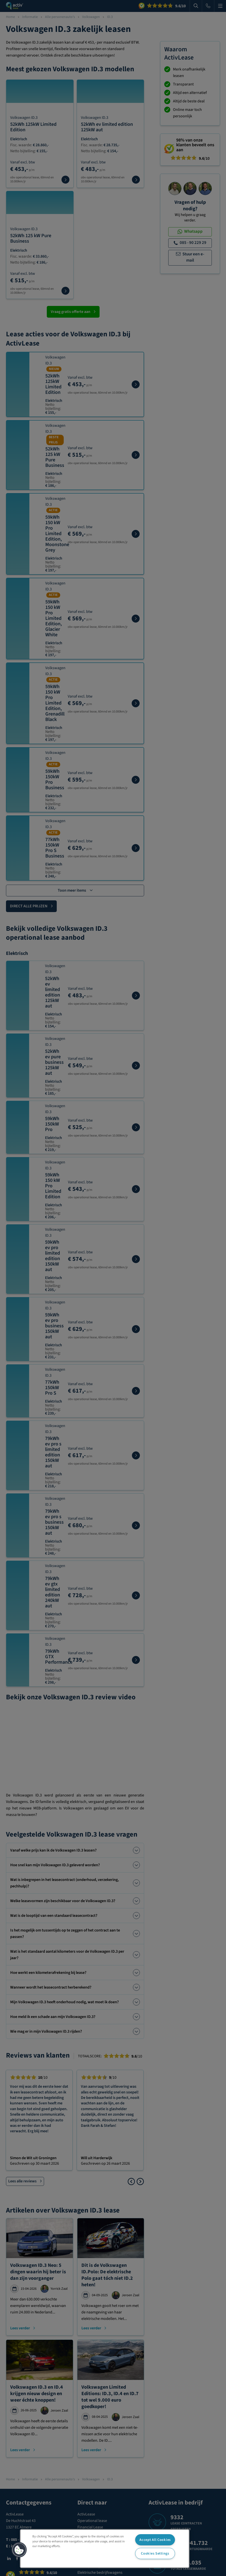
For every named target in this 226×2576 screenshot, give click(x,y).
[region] (104, 2548)
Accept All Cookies (155, 2539)
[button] (19, 2550)
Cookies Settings (155, 2553)
